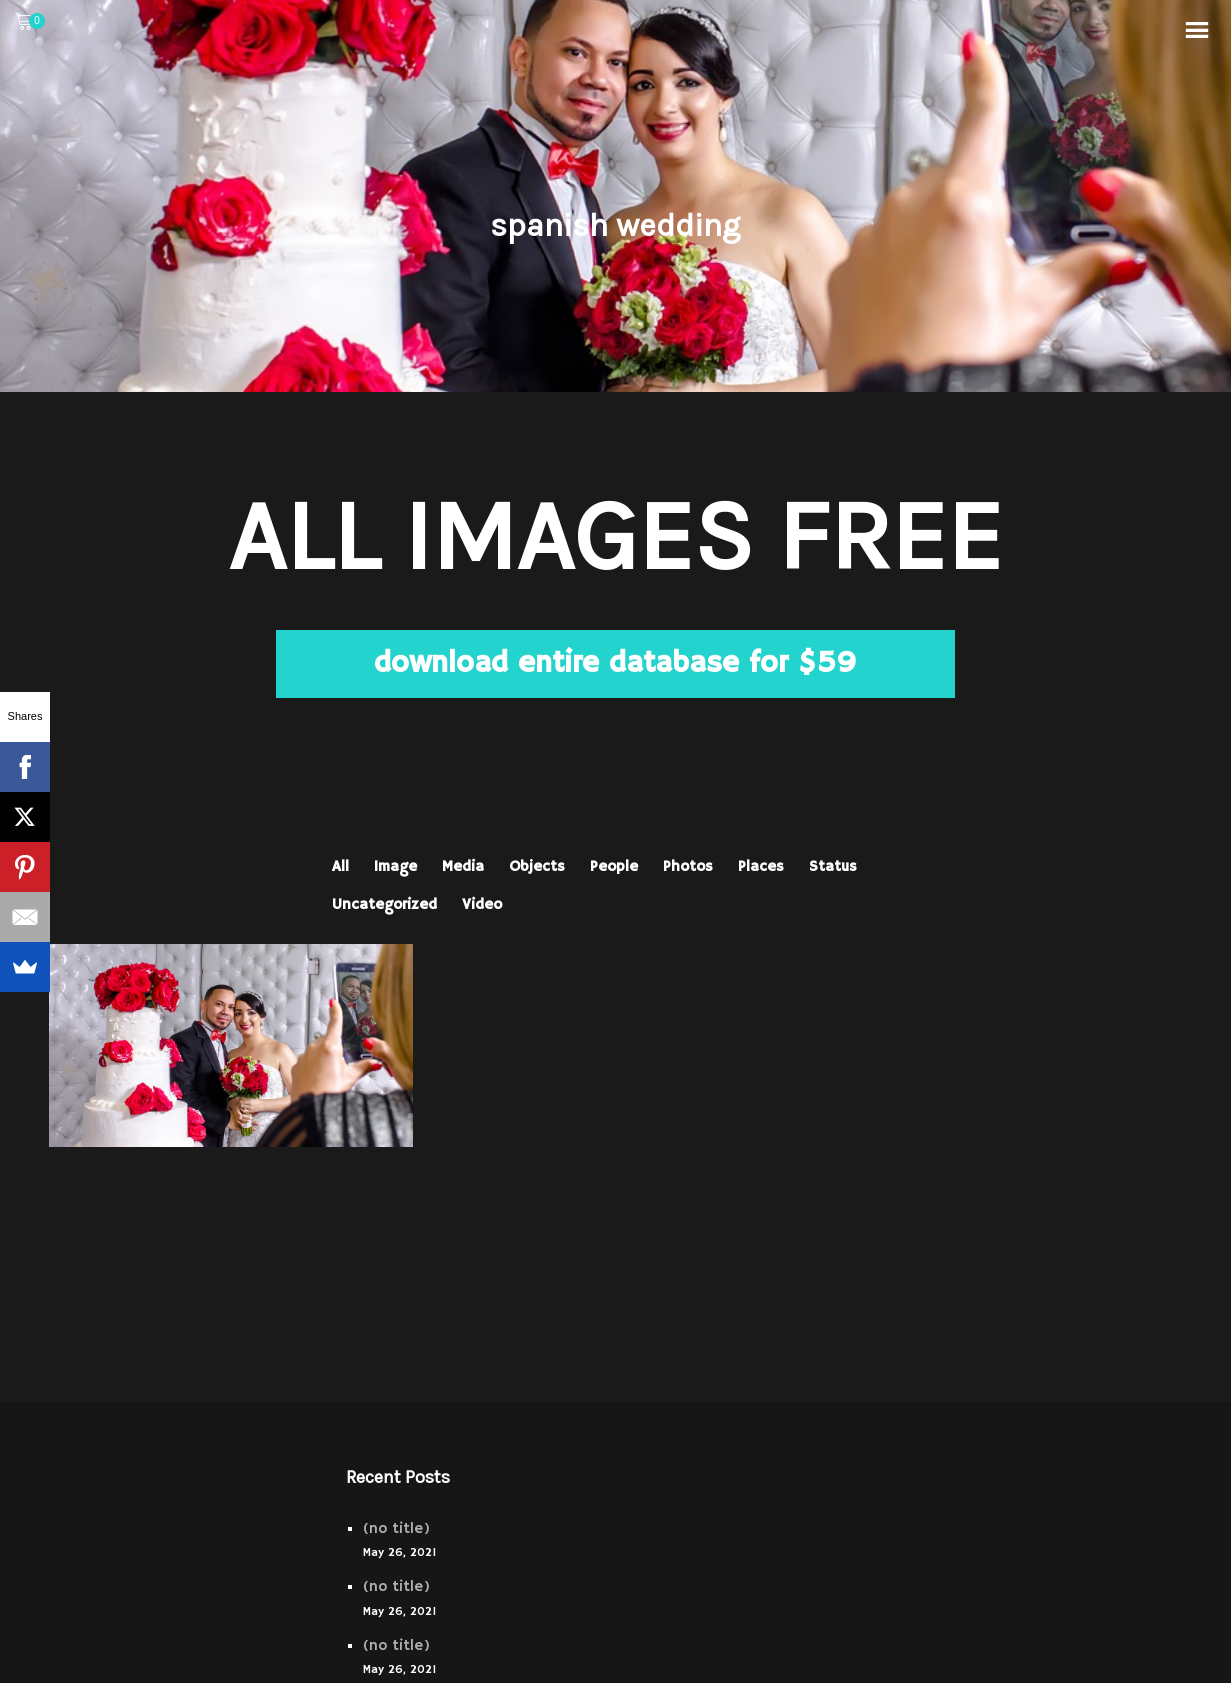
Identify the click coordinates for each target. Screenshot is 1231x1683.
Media (463, 866)
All (340, 866)
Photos (688, 866)
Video (482, 904)
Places (761, 866)
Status (833, 866)
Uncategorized (384, 904)
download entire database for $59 (615, 663)
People (614, 866)
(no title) (396, 1528)
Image (395, 866)
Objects (537, 866)
